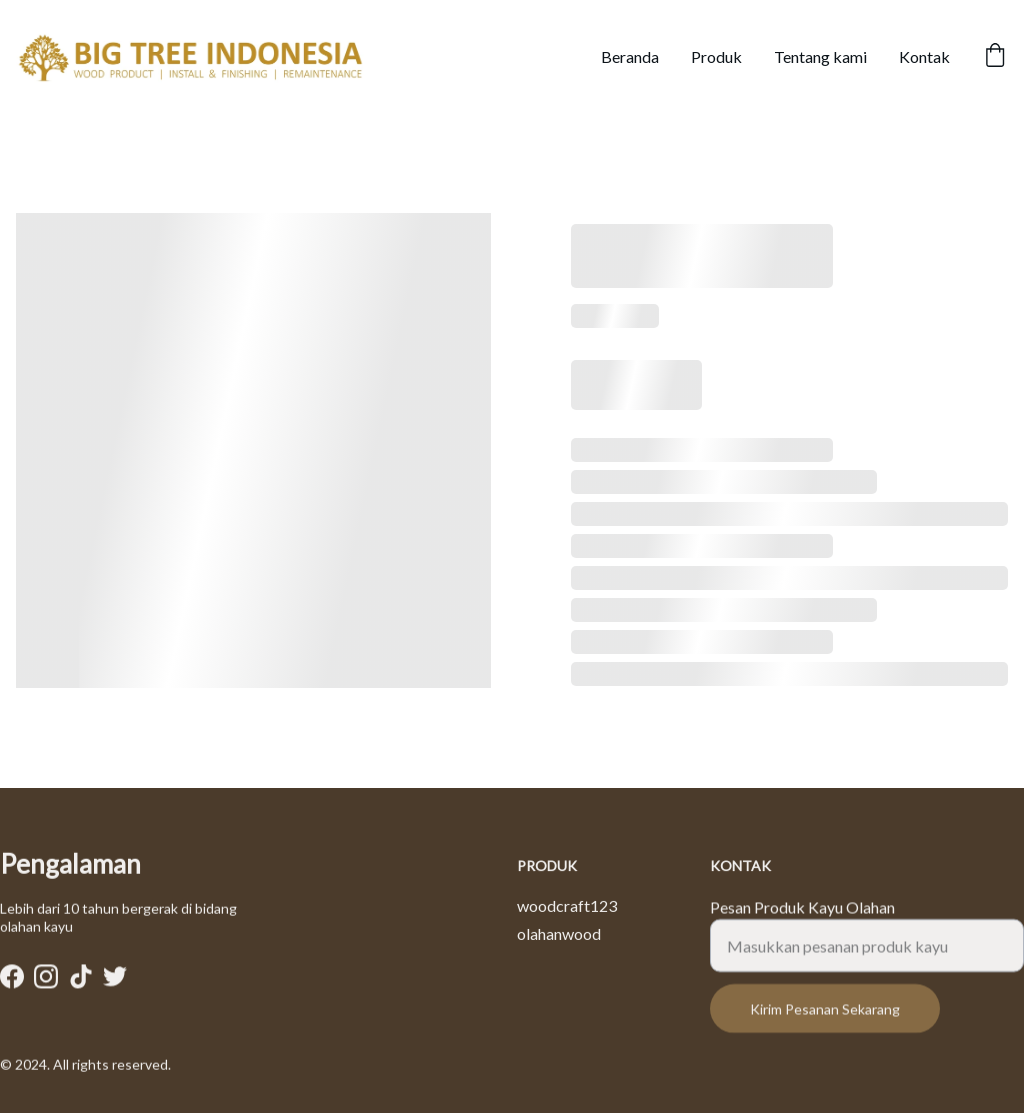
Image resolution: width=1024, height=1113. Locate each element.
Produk (716, 56)
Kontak (924, 56)
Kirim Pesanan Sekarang (825, 1020)
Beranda (630, 56)
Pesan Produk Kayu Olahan (802, 918)
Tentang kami (820, 56)
